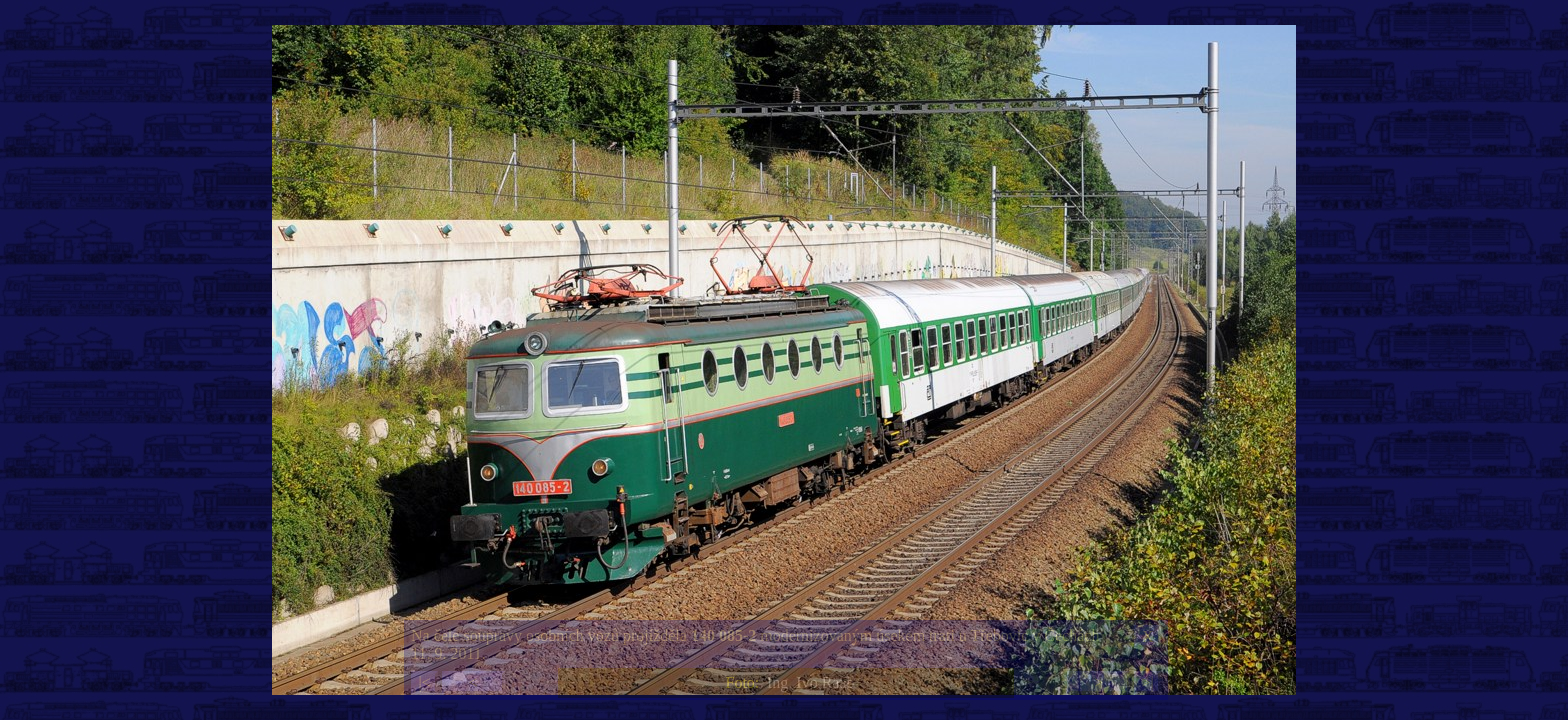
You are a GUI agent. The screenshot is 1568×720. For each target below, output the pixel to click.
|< (424, 682)
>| (1147, 682)
